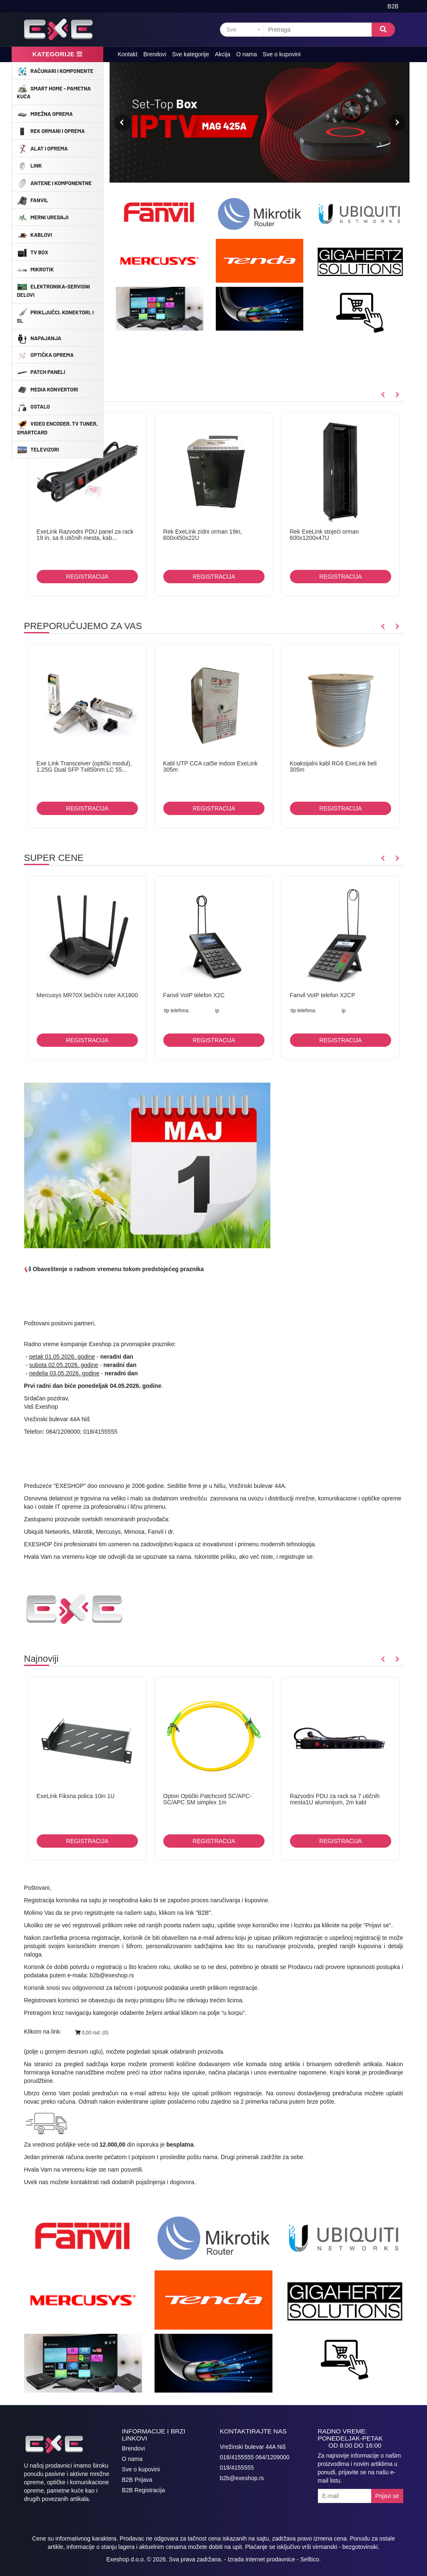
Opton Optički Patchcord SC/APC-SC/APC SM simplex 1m (207, 1799)
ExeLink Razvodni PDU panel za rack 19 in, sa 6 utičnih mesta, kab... (85, 534)
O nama (246, 54)
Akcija (222, 54)
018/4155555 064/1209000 (255, 2457)
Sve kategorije (190, 54)
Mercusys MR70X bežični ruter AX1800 (87, 995)
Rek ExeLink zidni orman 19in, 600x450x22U (202, 534)
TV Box (32, 252)
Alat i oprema (42, 148)
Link (29, 165)
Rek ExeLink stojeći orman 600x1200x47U (324, 534)
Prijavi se (387, 2496)
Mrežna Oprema (45, 113)
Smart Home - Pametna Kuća (54, 92)
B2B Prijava (137, 2479)
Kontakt (127, 54)
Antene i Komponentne (54, 182)
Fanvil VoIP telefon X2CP (322, 995)
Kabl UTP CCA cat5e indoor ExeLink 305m (210, 766)
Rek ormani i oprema (51, 131)
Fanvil (32, 200)
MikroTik (35, 269)
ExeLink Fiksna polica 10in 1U (76, 1796)
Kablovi (34, 234)
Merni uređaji (43, 217)
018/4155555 (237, 2467)
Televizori (38, 449)
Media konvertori (47, 389)
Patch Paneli (41, 372)
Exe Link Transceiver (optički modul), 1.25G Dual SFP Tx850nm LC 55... (84, 766)
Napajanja (39, 338)
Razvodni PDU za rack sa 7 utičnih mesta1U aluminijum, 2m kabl (335, 1799)
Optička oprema (45, 355)
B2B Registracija (143, 2490)
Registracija (87, 576)
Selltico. (310, 2559)
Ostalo (33, 406)
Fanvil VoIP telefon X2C (194, 995)
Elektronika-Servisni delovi (53, 290)
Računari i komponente (55, 70)
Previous (122, 122)
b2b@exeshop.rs (112, 1975)
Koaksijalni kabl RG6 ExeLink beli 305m (333, 766)
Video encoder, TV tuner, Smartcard (57, 427)
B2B (392, 6)
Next (397, 122)
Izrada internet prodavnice (261, 2559)
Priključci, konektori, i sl (55, 316)
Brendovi (154, 54)
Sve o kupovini (282, 54)
